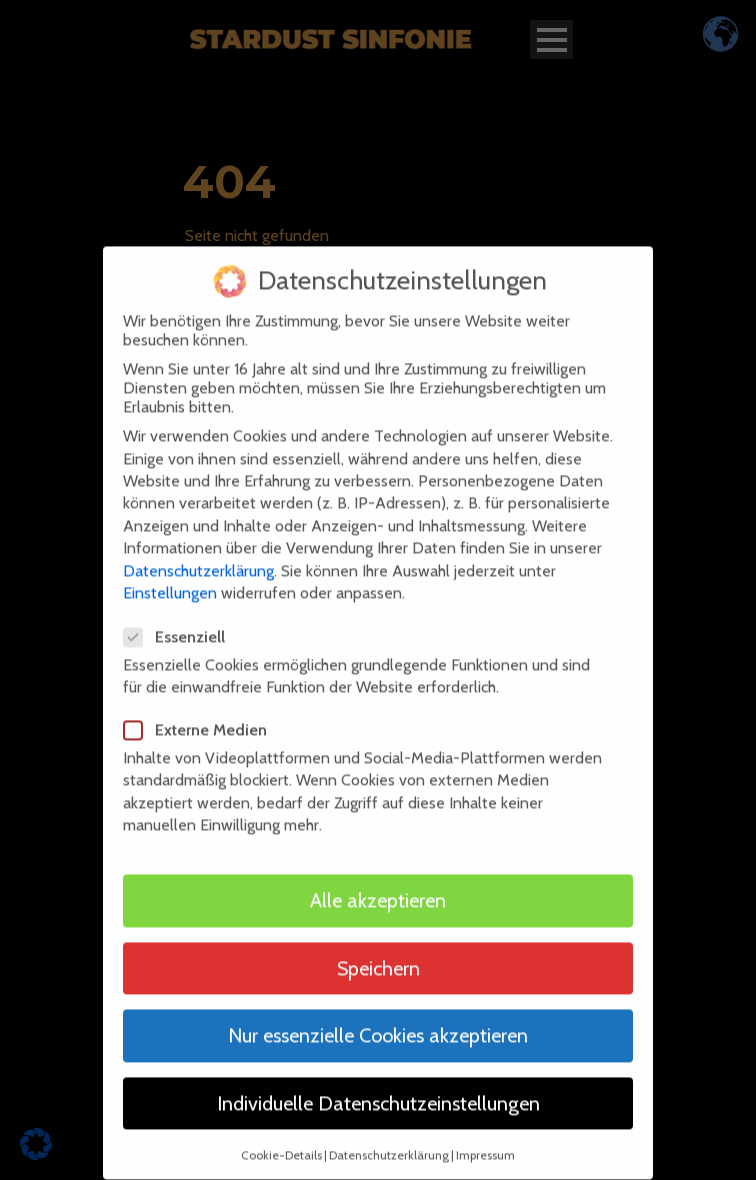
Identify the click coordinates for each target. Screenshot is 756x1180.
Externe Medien (203, 715)
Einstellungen (170, 578)
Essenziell (182, 622)
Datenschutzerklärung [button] (389, 1140)
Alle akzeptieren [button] (378, 886)
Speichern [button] (378, 953)
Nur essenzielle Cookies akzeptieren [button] (378, 1021)
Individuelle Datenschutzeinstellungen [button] (378, 1089)
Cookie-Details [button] (281, 1140)
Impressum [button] (485, 1140)
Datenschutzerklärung (198, 555)
